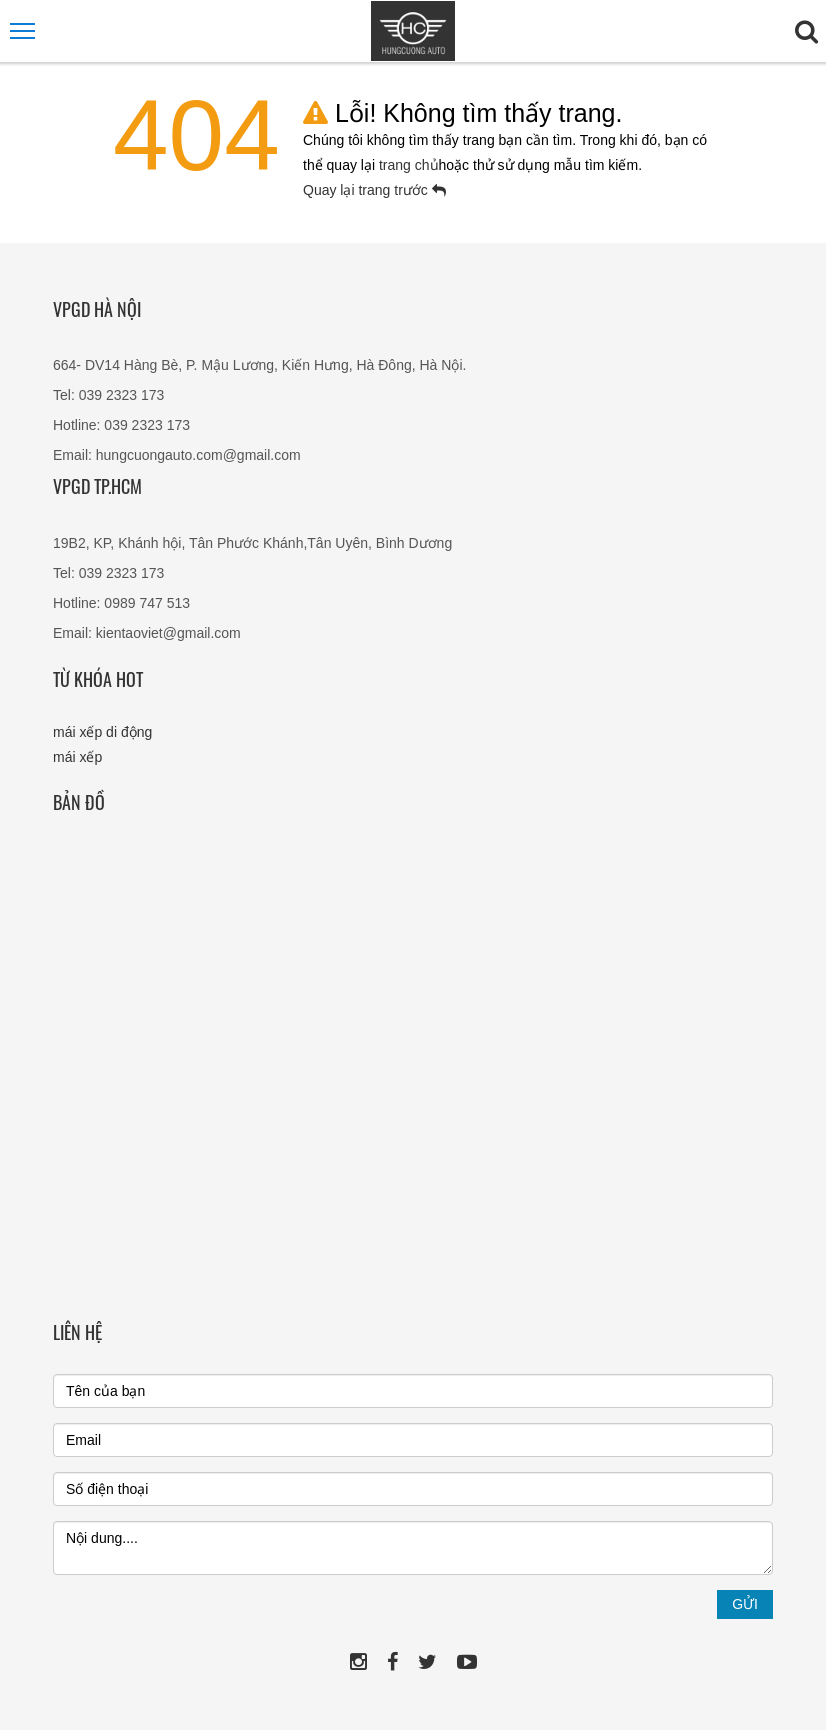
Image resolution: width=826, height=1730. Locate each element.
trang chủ (409, 165)
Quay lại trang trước (374, 190)
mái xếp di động (102, 732)
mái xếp (77, 757)
